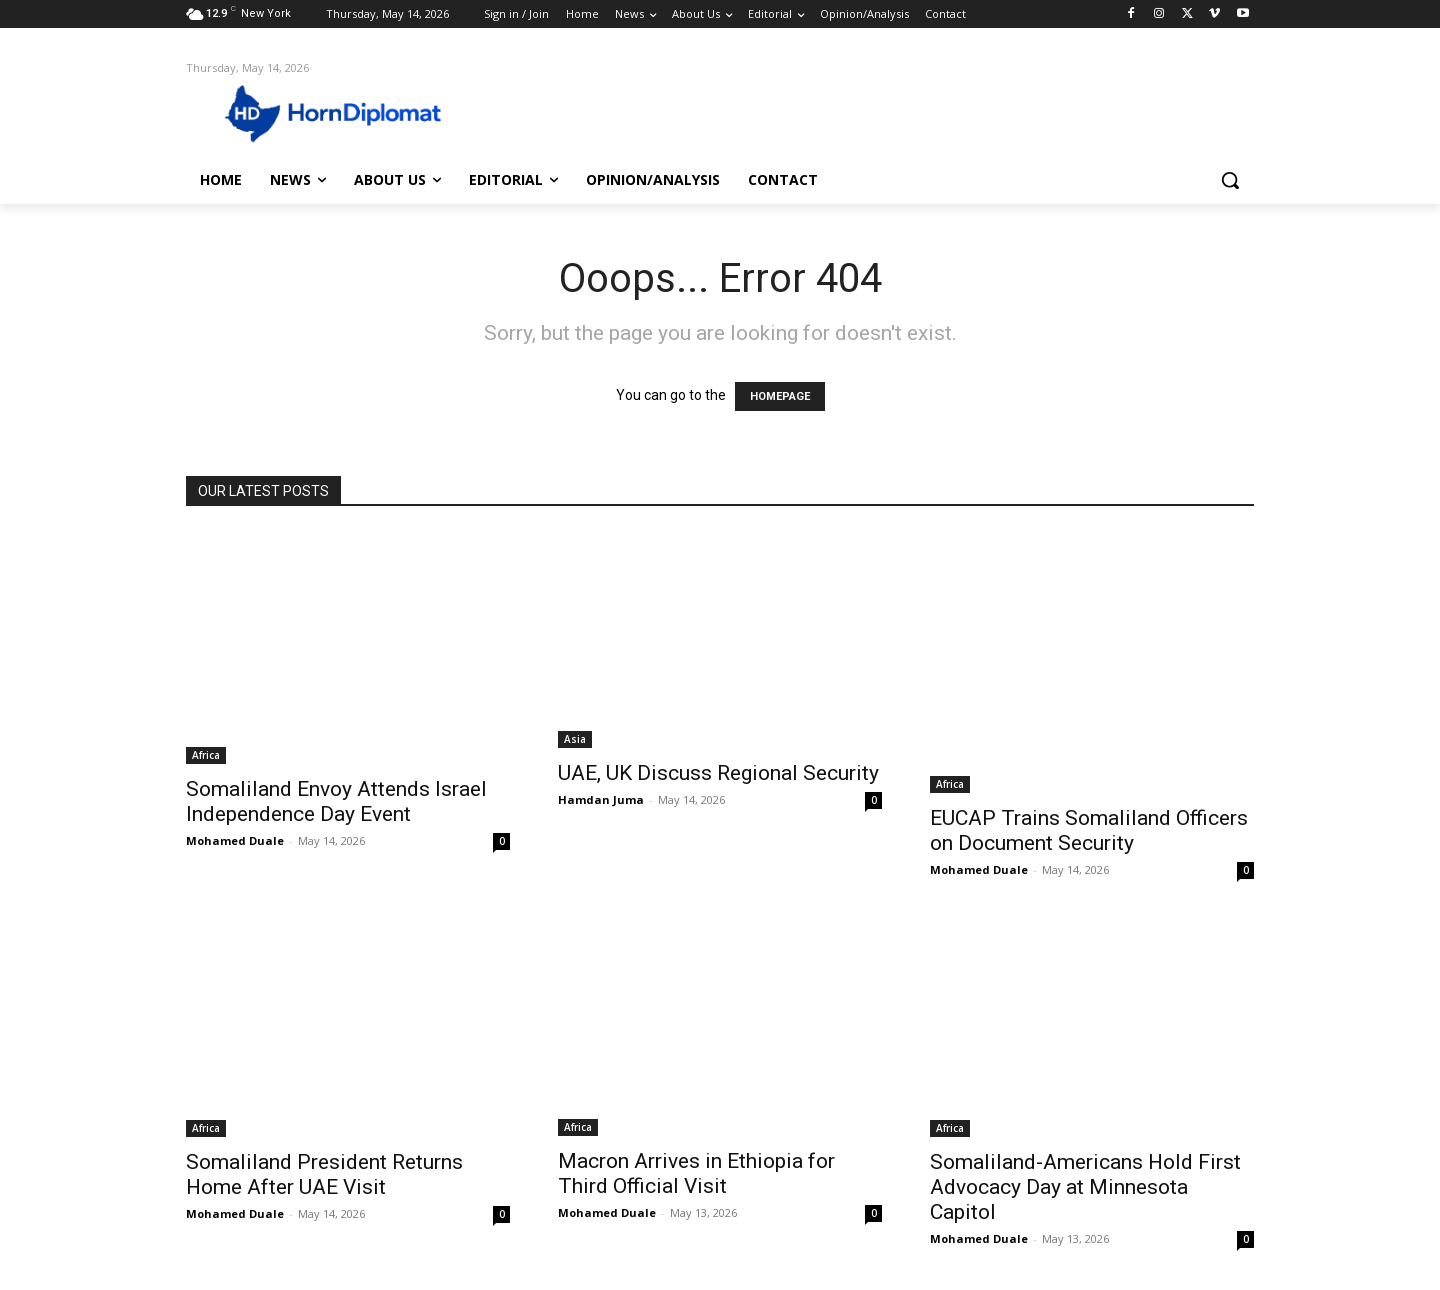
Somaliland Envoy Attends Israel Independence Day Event (336, 801)
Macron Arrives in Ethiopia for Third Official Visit (696, 1173)
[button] (1230, 180)
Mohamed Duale (235, 840)
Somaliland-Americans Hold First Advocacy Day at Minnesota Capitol (1085, 1187)
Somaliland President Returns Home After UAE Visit (324, 1174)
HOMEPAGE (780, 396)
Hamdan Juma (601, 799)
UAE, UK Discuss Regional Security (718, 773)
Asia (575, 739)
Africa (206, 755)
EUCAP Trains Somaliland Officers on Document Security (1089, 830)
